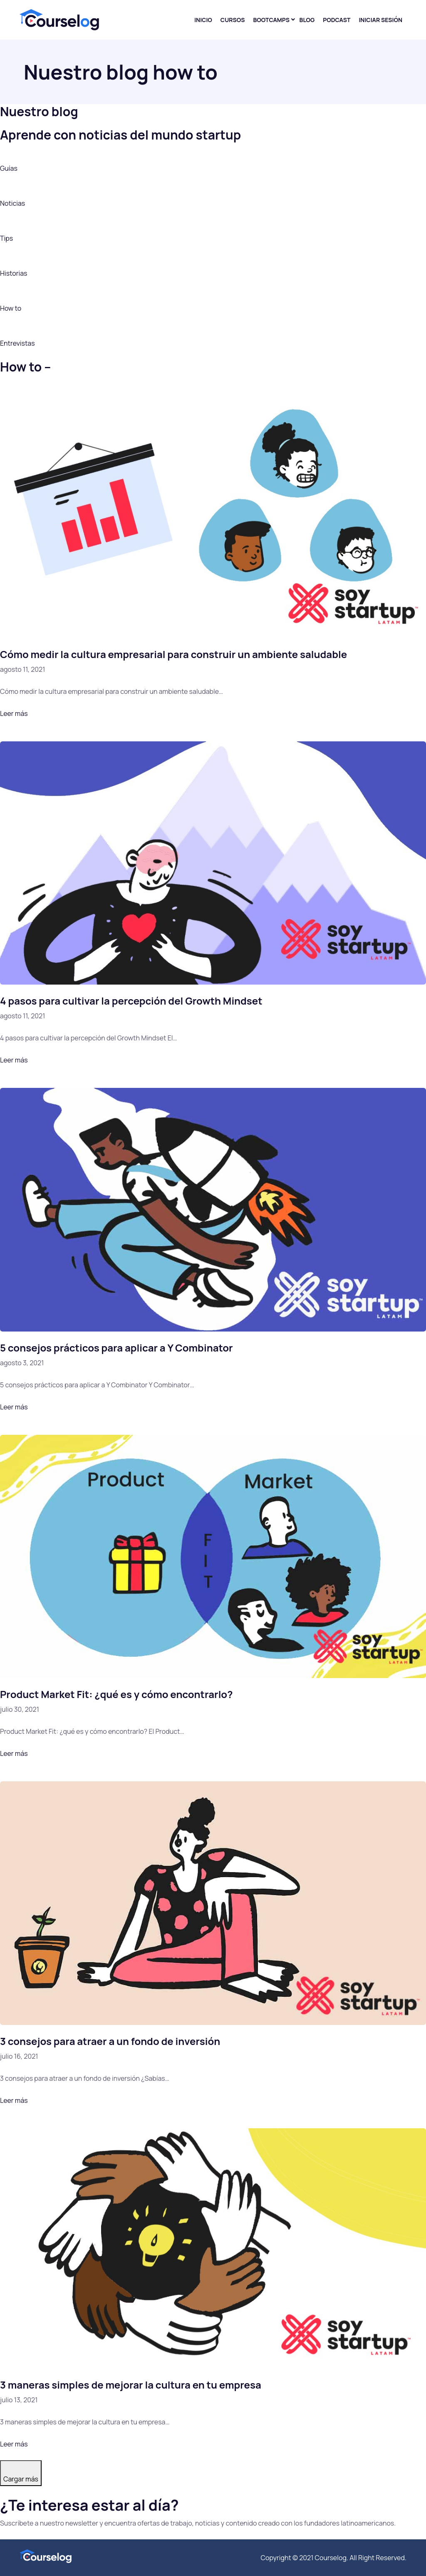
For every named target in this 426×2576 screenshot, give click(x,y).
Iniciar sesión (380, 20)
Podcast (336, 20)
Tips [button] (6, 238)
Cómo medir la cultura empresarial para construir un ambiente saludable (173, 654)
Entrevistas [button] (17, 343)
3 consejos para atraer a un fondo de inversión (110, 2041)
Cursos (232, 20)
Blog (307, 20)
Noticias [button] (12, 203)
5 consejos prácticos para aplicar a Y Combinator (116, 1347)
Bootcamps (271, 20)
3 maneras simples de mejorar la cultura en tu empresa (130, 2384)
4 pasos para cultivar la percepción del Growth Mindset (131, 1000)
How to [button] (10, 308)
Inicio (203, 20)
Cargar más (20, 2479)
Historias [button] (13, 273)
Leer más (14, 713)
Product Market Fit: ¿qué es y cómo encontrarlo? (116, 1694)
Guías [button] (8, 168)
